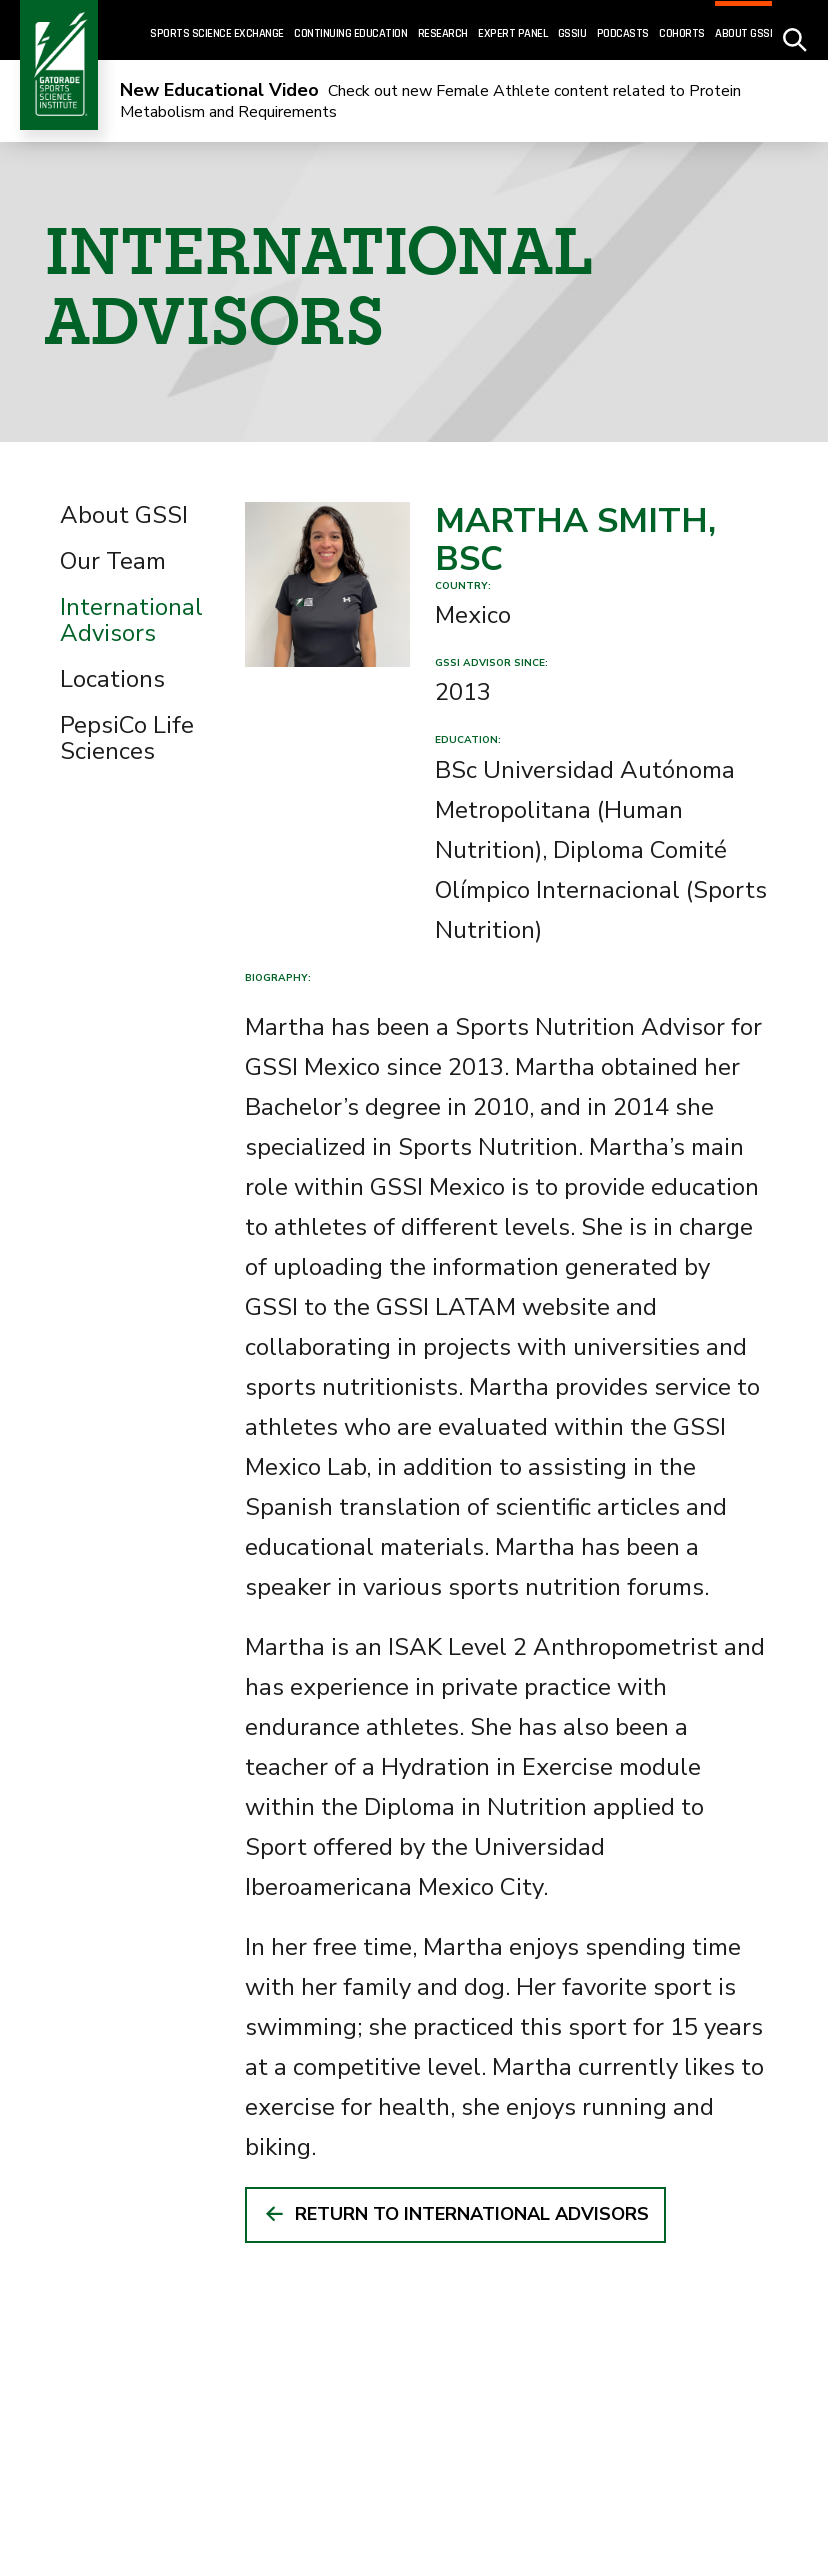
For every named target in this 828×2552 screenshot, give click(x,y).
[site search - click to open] (795, 30)
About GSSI (124, 515)
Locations (112, 679)
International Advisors (131, 620)
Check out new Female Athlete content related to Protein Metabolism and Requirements (430, 101)
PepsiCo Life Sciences (127, 738)
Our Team (113, 561)
